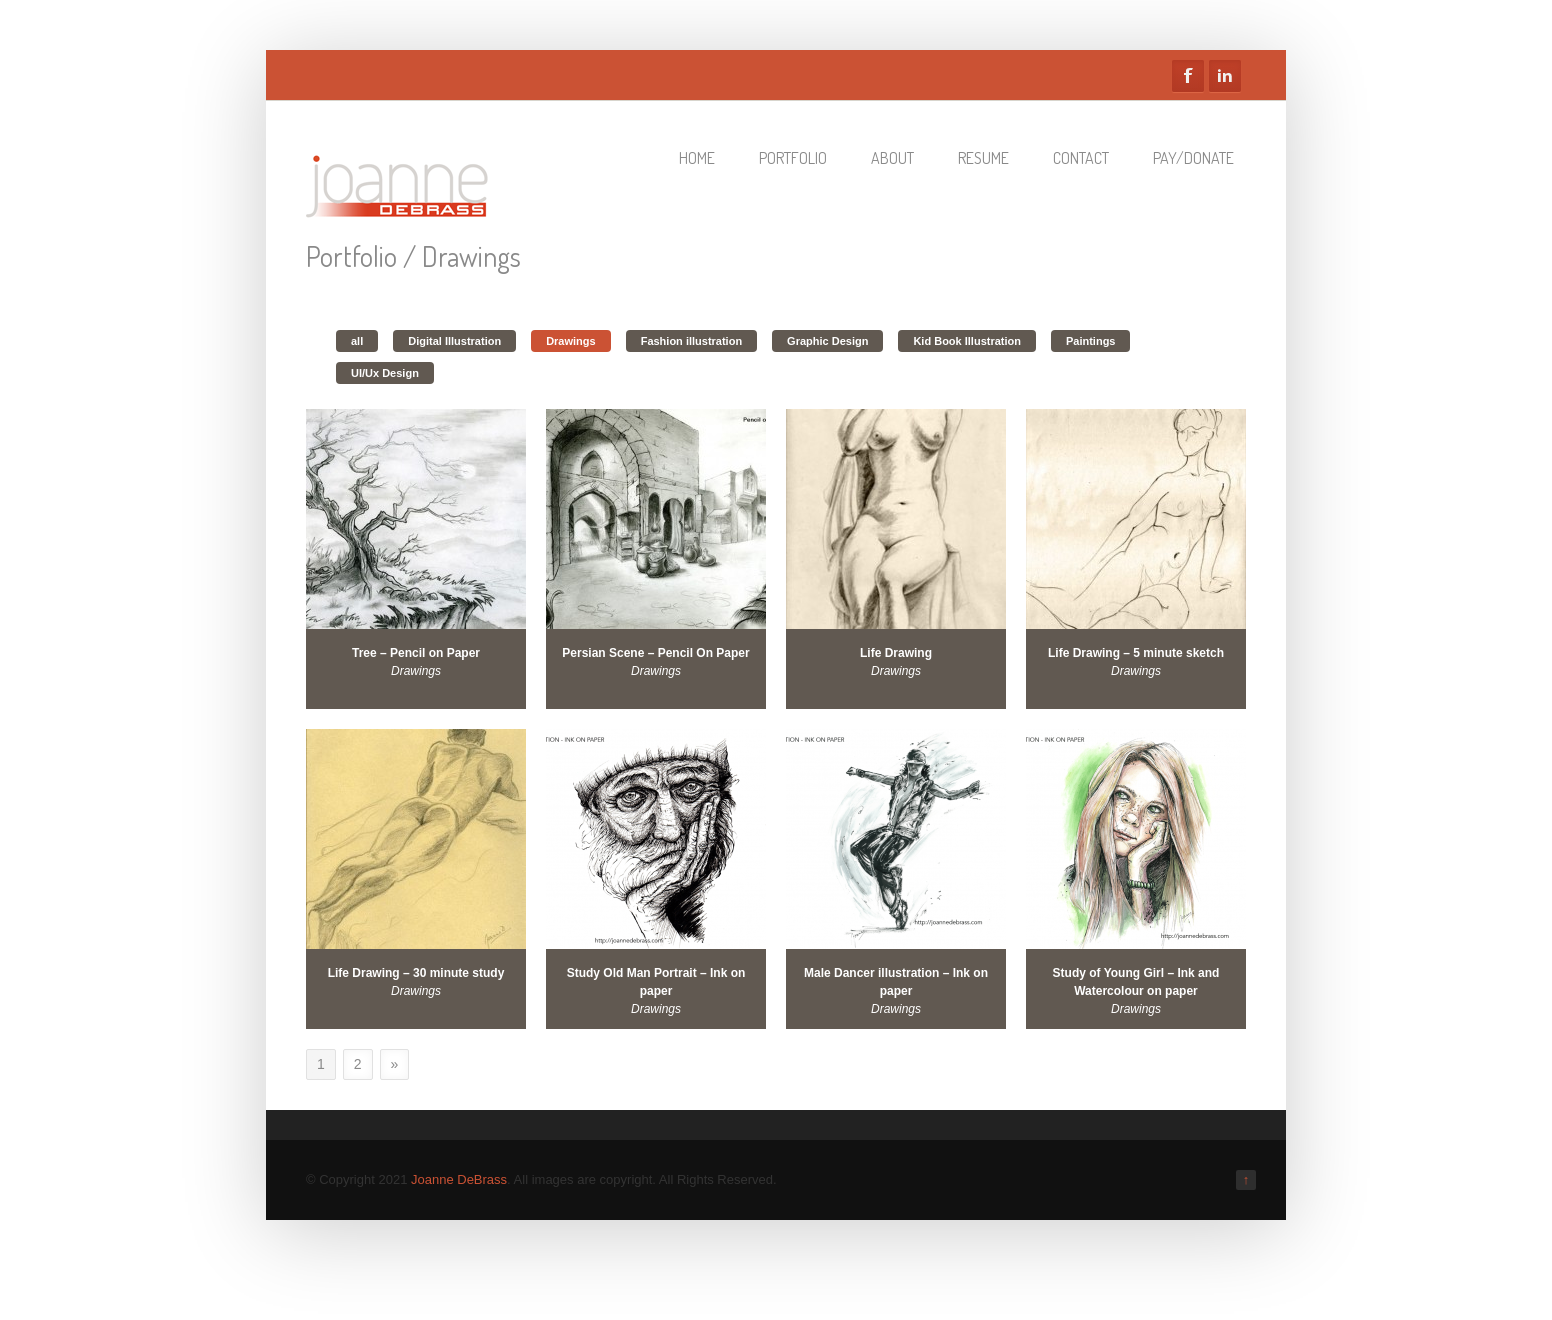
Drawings (571, 341)
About (892, 158)
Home (697, 158)
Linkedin (1225, 76)
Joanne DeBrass (459, 1179)
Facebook (1188, 76)
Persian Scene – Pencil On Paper (655, 653)
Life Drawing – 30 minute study (416, 973)
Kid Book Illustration (967, 341)
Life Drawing (896, 653)
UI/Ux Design (385, 373)
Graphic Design (827, 341)
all (357, 341)
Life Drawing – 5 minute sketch (1136, 653)
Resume (983, 158)
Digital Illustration (454, 341)
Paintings (1091, 341)
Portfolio (793, 158)
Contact (1081, 158)
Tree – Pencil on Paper (416, 653)
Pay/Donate (1193, 158)
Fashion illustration (691, 341)
